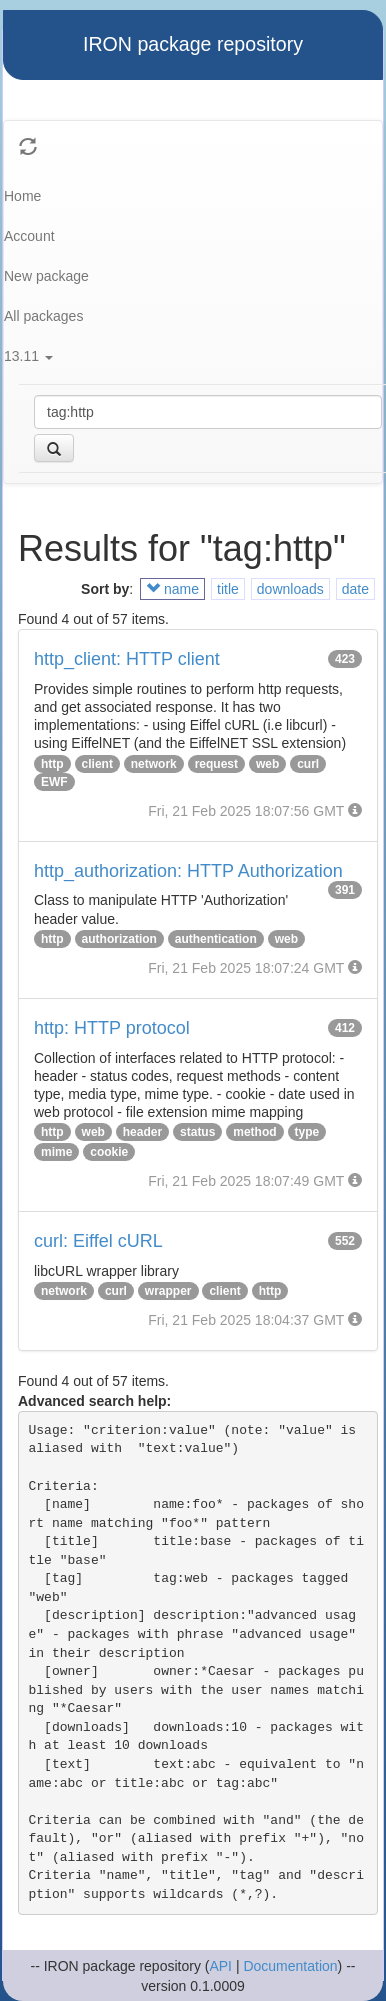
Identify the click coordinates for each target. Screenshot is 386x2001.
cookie (109, 1152)
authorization (119, 939)
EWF (54, 782)
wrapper (168, 1291)
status (197, 1132)
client (97, 764)
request (216, 764)
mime (56, 1152)
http (52, 764)
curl (308, 764)
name (172, 589)
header (142, 1132)
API (220, 1966)
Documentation (290, 1966)
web (267, 764)
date (355, 589)
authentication (216, 939)
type (307, 1132)
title (228, 589)
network (154, 764)
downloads (290, 589)
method (254, 1132)
